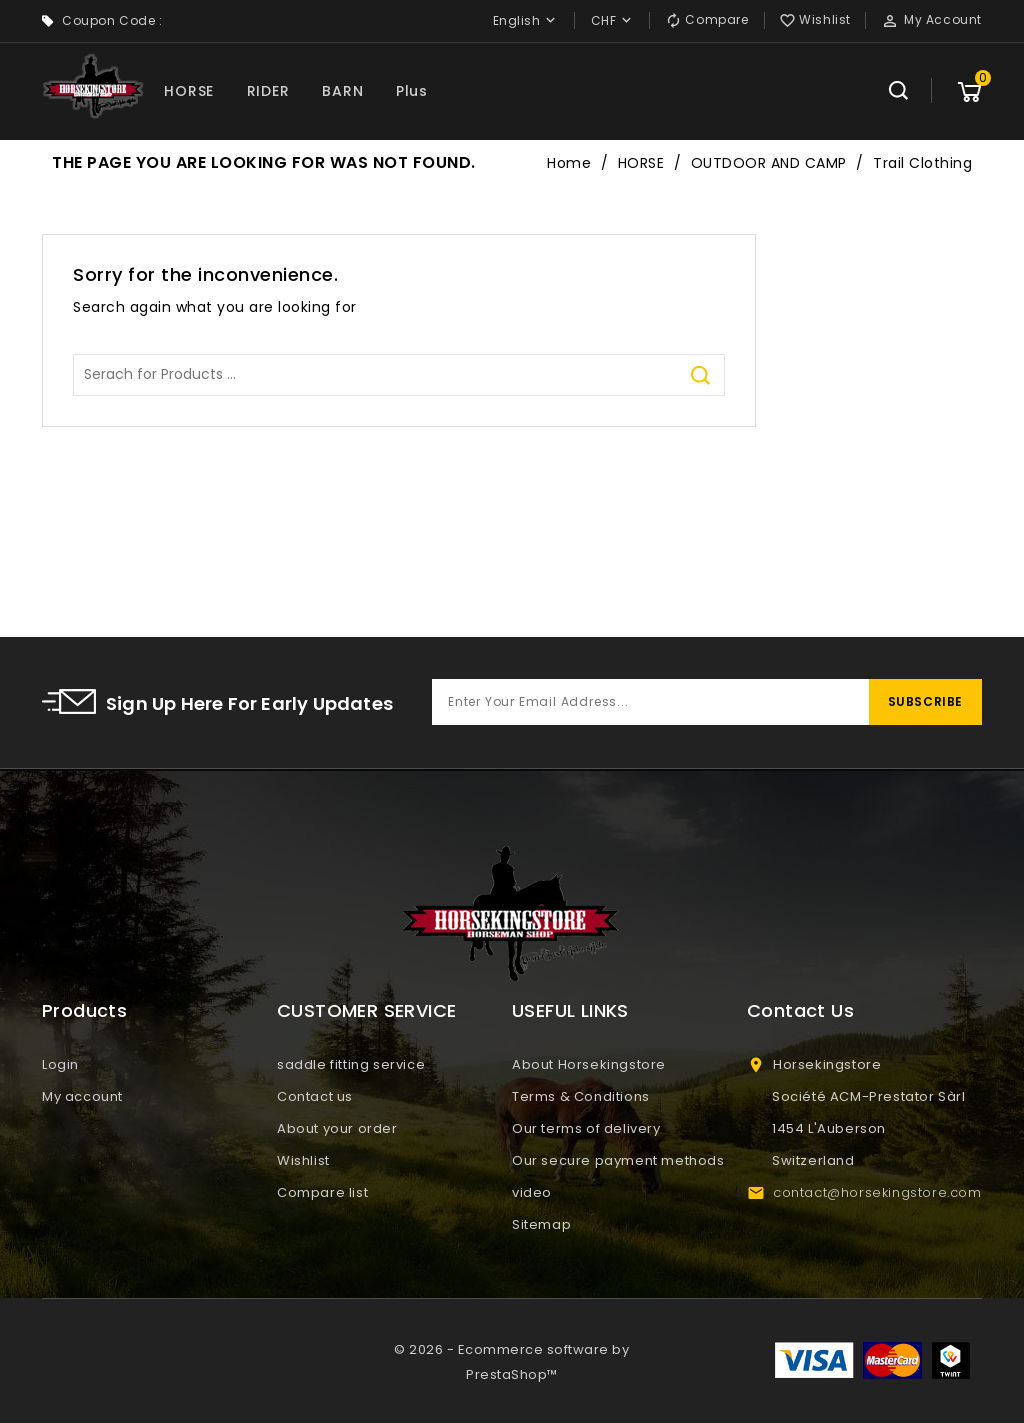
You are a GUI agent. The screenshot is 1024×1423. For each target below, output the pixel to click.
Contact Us (800, 1010)
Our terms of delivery (586, 1128)
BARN (342, 91)
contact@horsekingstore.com (877, 1192)
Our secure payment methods (618, 1160)
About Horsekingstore (589, 1064)
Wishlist (303, 1160)
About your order (337, 1128)
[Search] (399, 375)
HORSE (189, 91)
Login (60, 1064)
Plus (412, 91)
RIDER (268, 91)
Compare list (322, 1192)
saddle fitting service (351, 1064)
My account (82, 1096)
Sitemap (541, 1224)
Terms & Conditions (581, 1096)
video (532, 1192)
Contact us (315, 1096)
